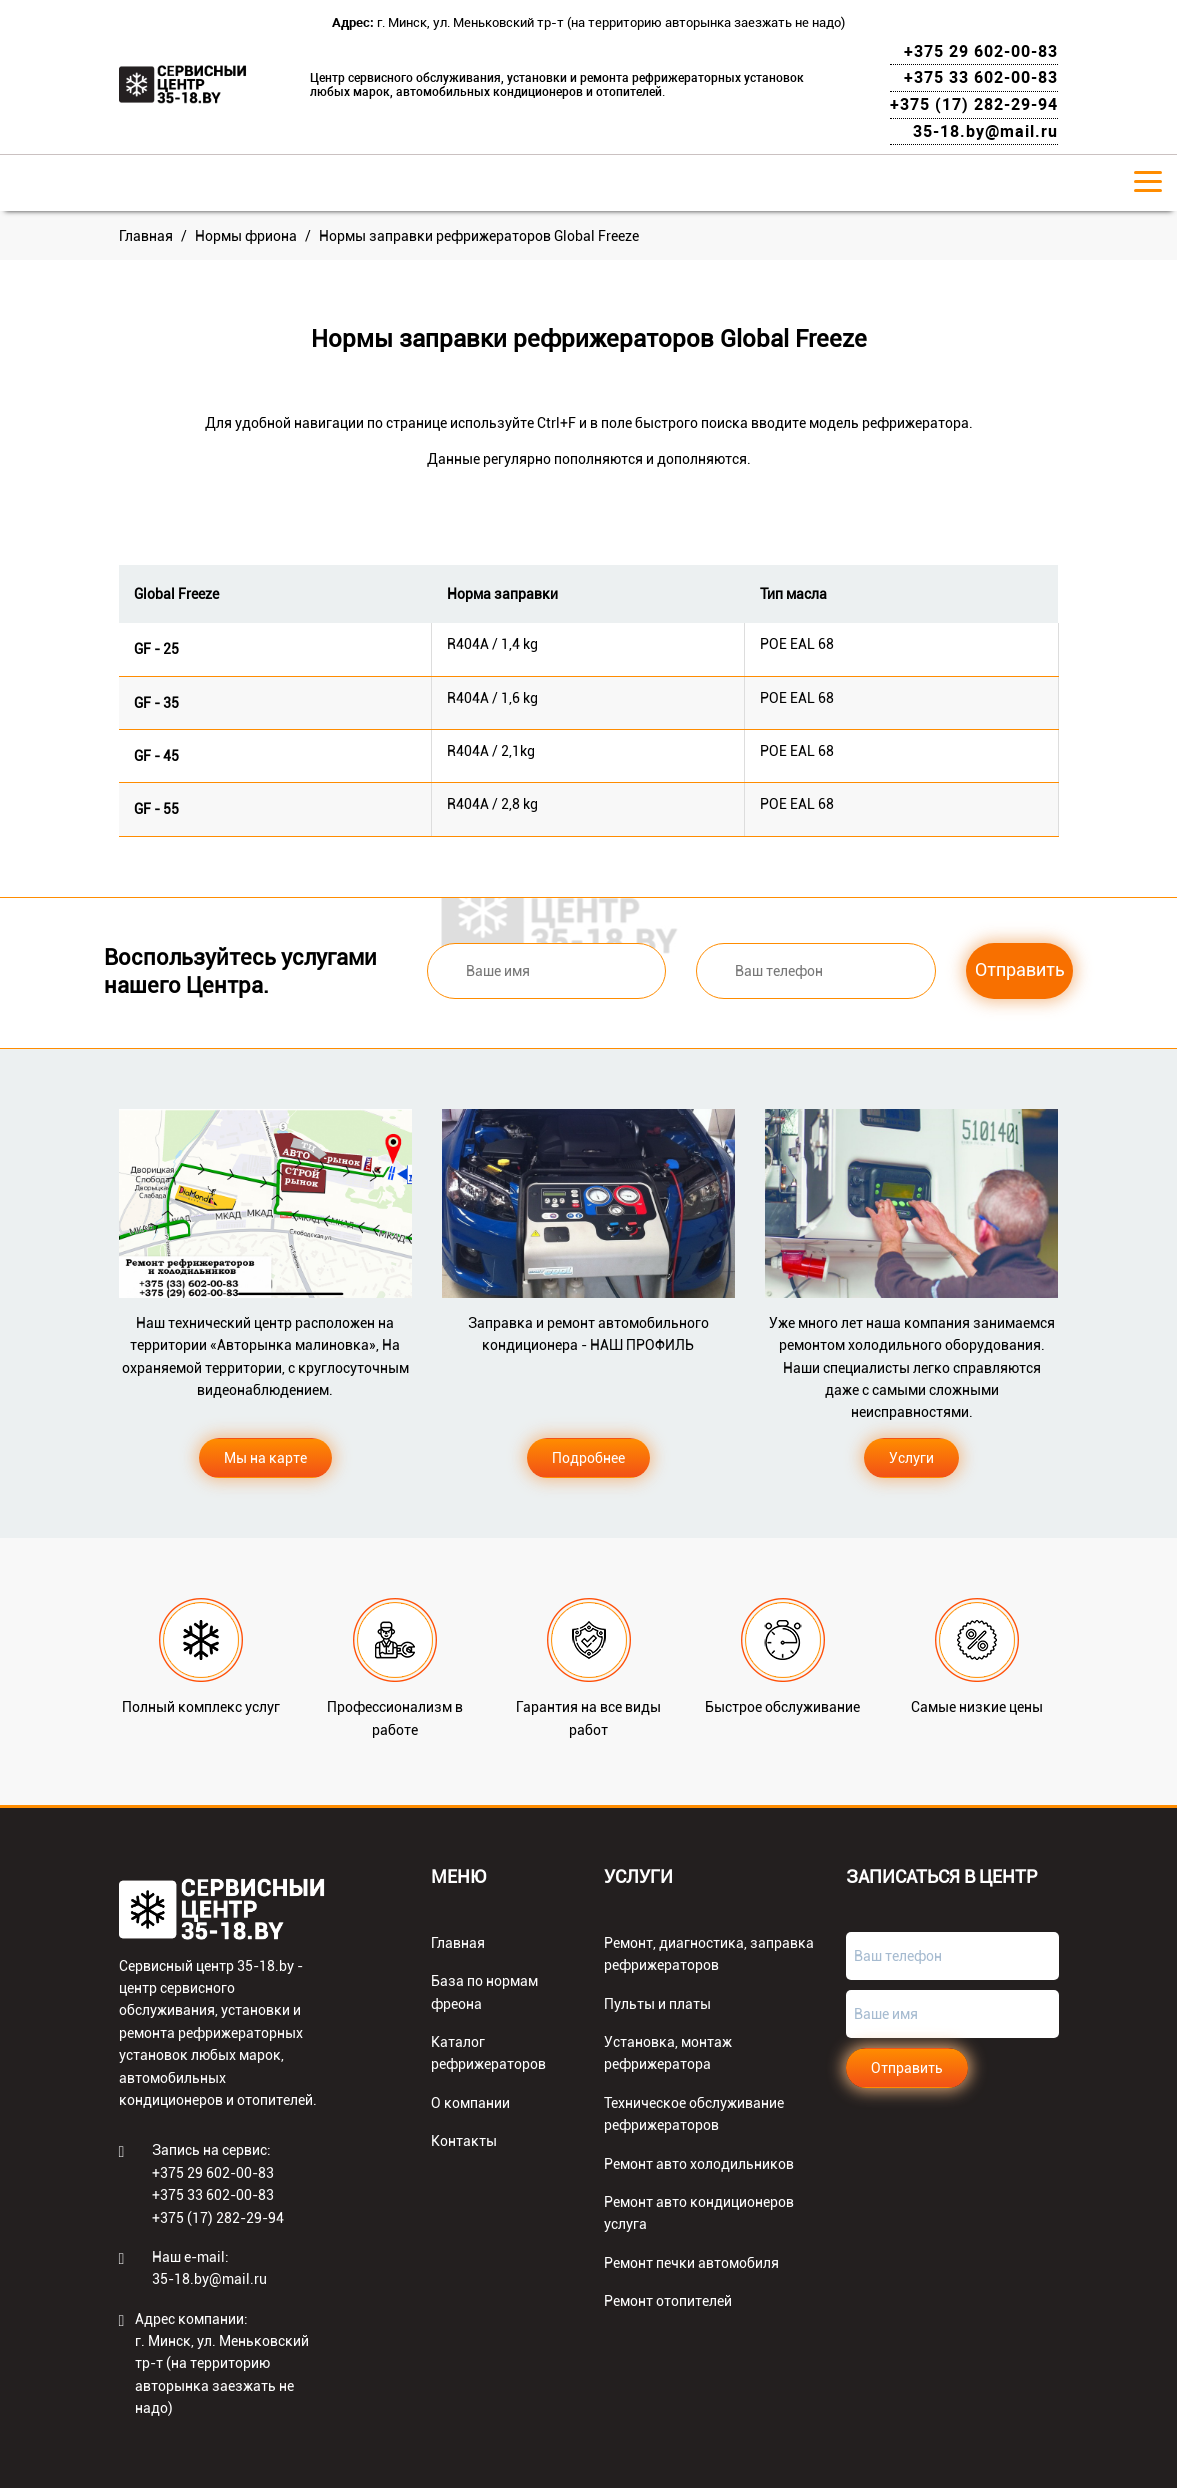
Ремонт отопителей (668, 2301)
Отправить (1020, 969)
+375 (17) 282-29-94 (974, 104)
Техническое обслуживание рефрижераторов (694, 2114)
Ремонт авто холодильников (699, 2164)
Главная (146, 236)
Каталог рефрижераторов (488, 2053)
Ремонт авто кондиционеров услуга (699, 2213)
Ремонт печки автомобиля (691, 2263)
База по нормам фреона (484, 1992)
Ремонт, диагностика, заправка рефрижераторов (709, 1954)
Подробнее (588, 1458)
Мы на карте (265, 1458)
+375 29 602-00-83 (981, 51)
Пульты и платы (657, 2004)
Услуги (911, 1458)
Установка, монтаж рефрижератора (668, 2053)
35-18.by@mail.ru (985, 131)
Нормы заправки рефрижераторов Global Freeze (479, 236)
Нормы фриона (246, 236)
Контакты (464, 2141)
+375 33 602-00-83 (981, 77)
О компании (470, 2103)
